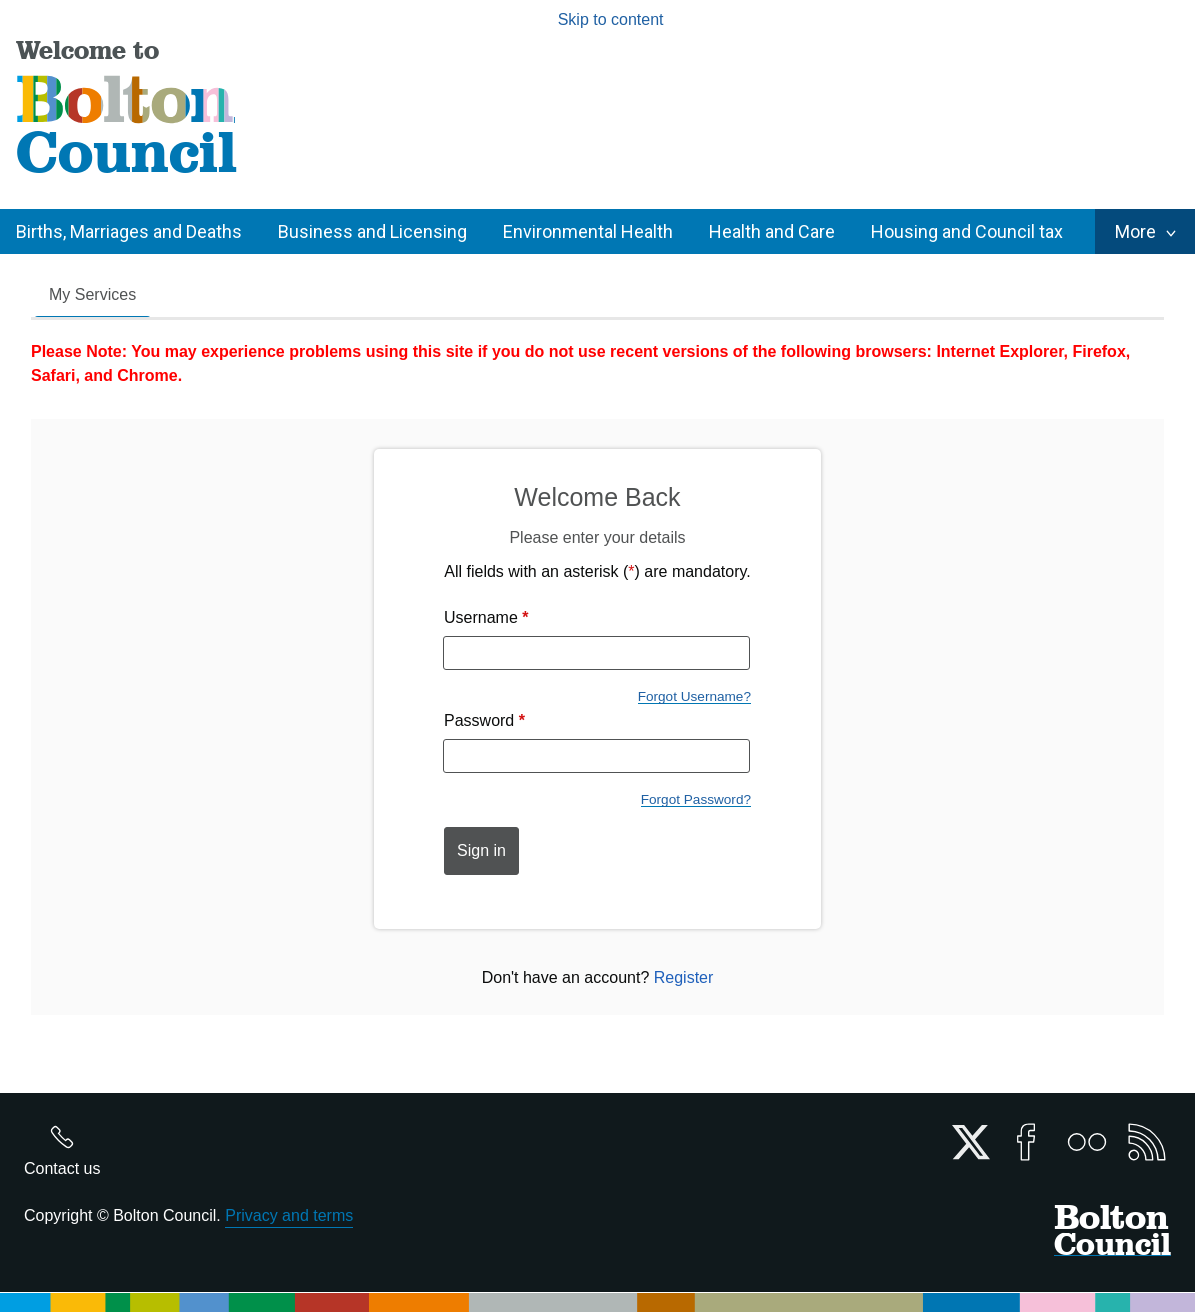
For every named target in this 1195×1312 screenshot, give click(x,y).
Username (486, 617)
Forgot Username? (694, 696)
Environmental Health (588, 231)
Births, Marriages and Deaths (129, 231)
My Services (92, 294)
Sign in (481, 850)
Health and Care (772, 231)
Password (484, 720)
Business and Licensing (372, 231)
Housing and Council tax (967, 231)
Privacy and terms (289, 1215)
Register (684, 977)
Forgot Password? (696, 799)
